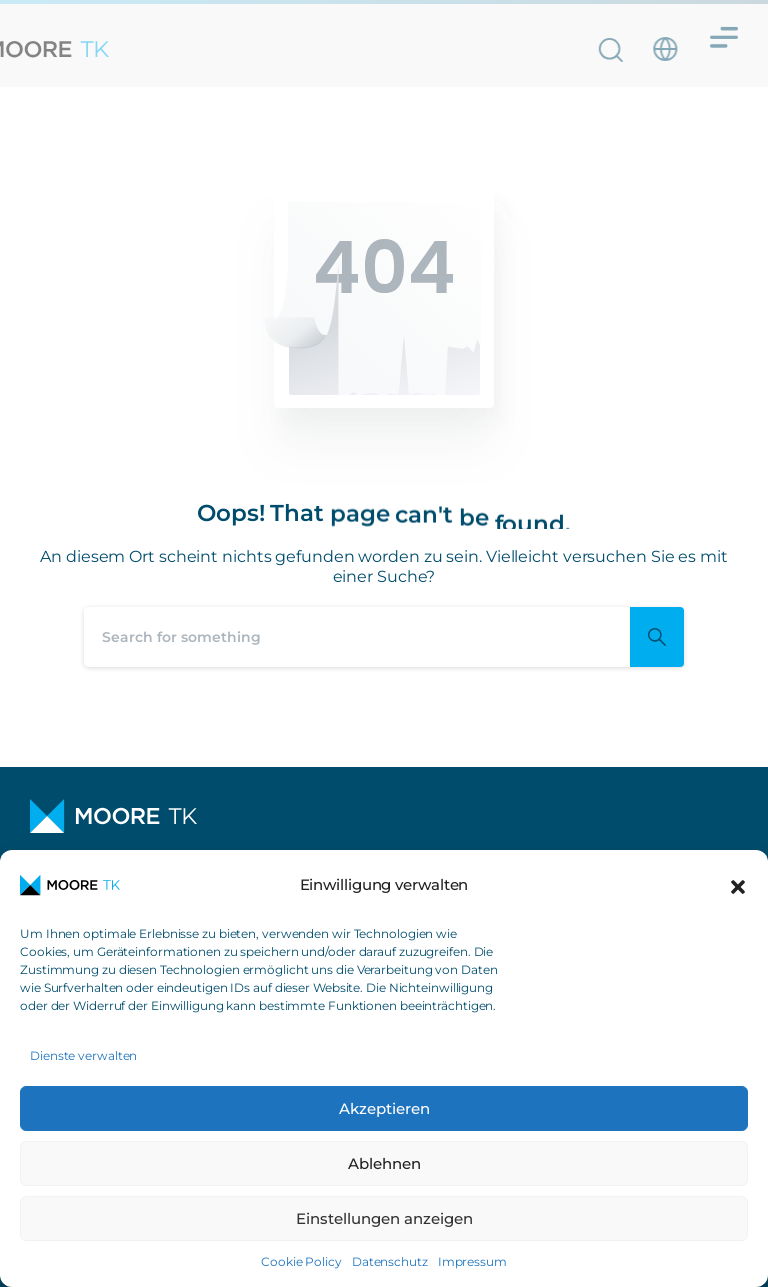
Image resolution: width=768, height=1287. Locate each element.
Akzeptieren (384, 1108)
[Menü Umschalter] (724, 29)
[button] (738, 885)
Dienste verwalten (83, 1055)
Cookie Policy (301, 1261)
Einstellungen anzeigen (384, 1218)
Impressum (472, 1261)
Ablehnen (384, 1163)
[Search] (357, 637)
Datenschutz (390, 1261)
